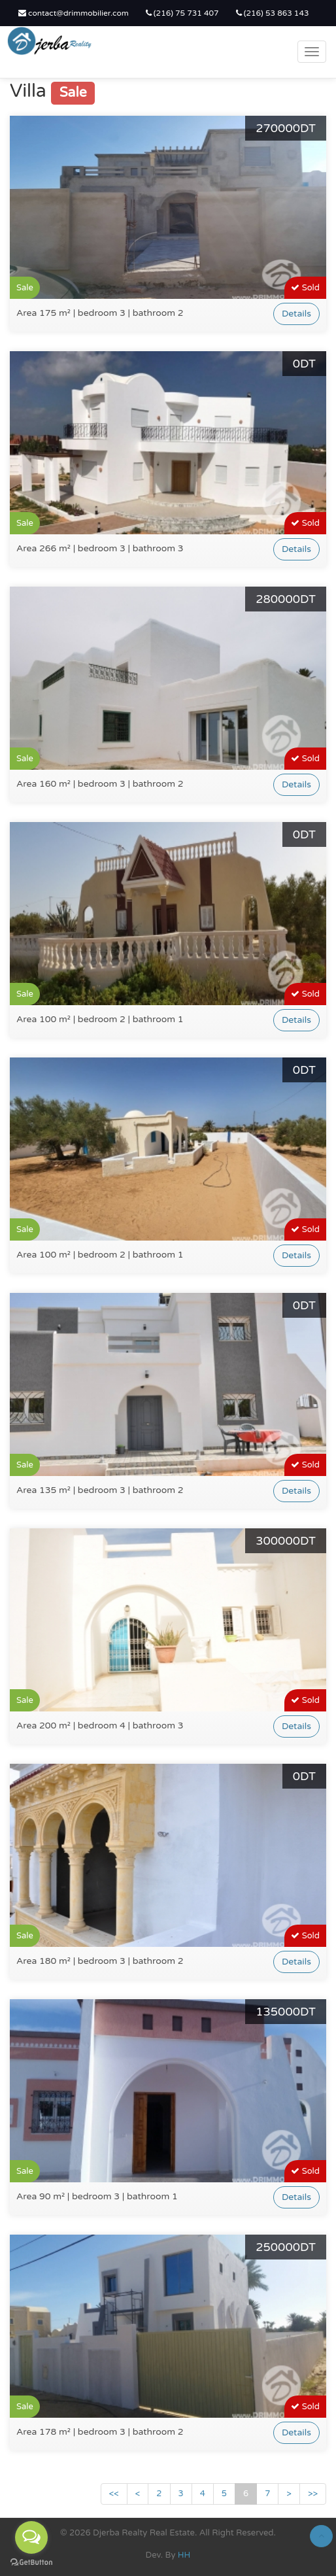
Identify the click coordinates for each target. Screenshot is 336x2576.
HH (184, 2555)
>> (313, 2493)
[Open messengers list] (31, 2537)
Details (296, 313)
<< (114, 2493)
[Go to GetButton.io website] (31, 2562)
